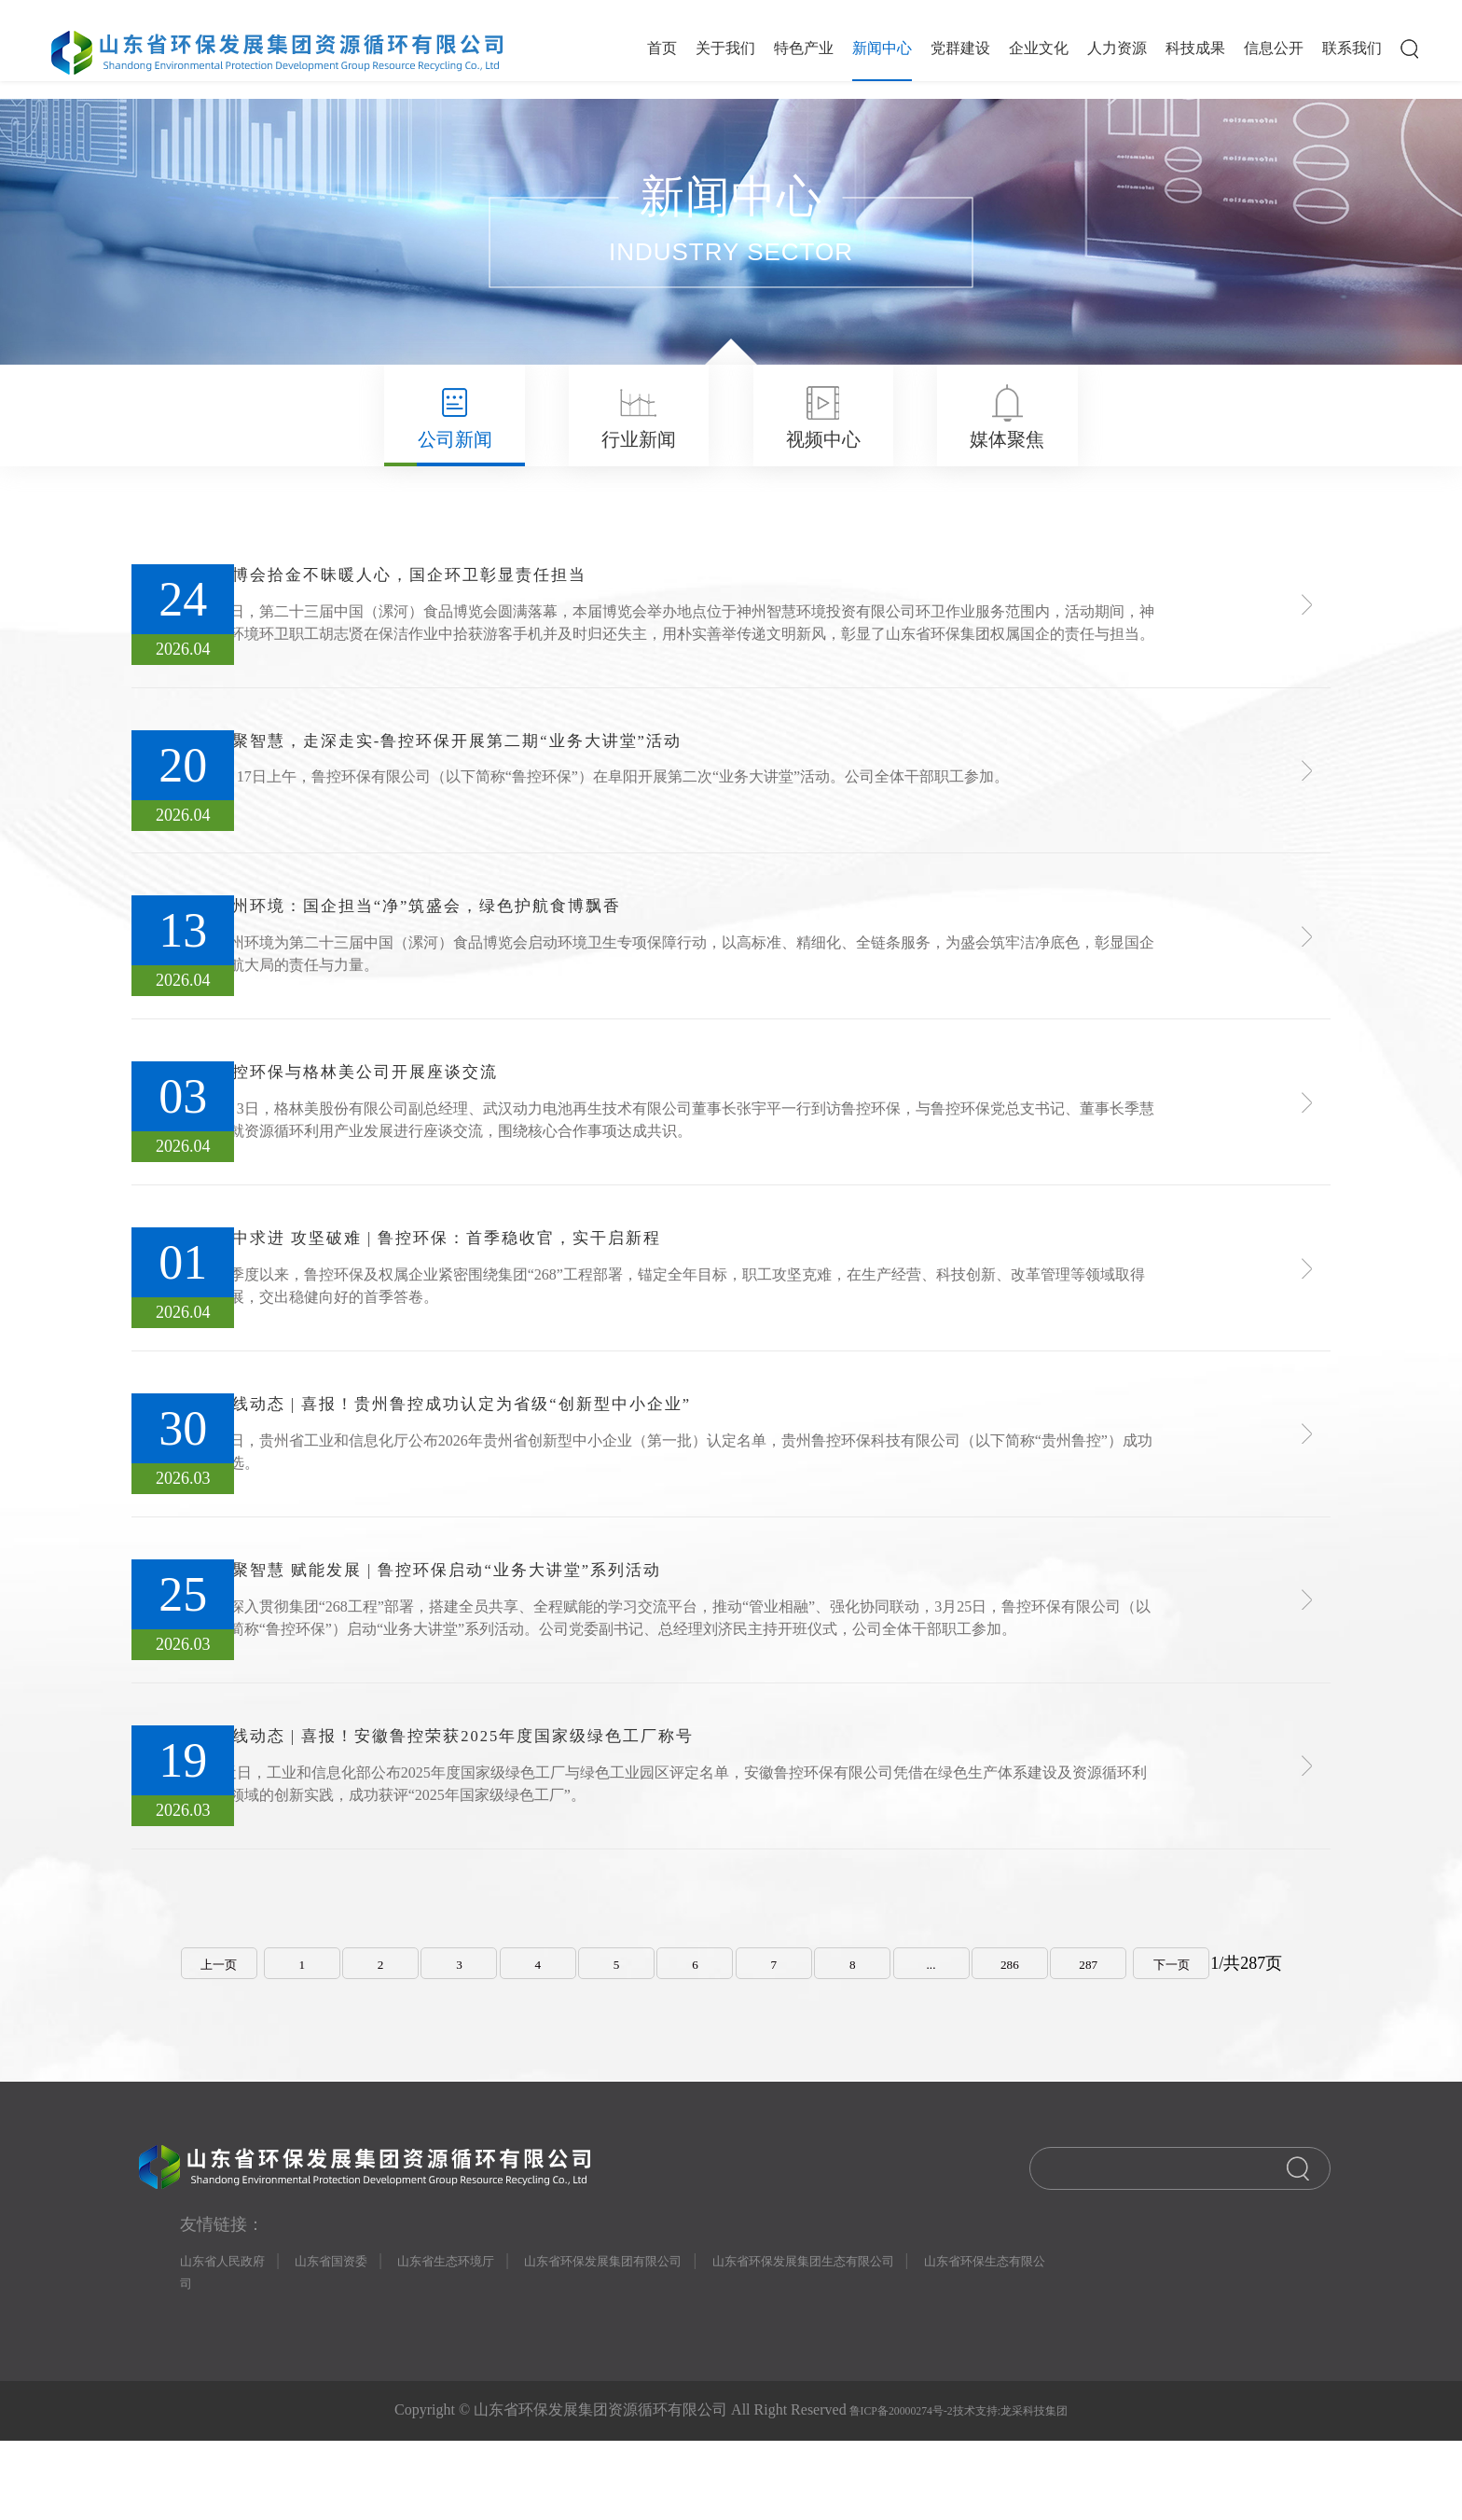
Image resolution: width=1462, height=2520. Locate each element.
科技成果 (1195, 48)
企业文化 (1039, 48)
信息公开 (1273, 48)
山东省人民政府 (232, 2332)
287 (1114, 2022)
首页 (662, 48)
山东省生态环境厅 (493, 2332)
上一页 (187, 2022)
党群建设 (960, 48)
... (946, 2022)
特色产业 (804, 48)
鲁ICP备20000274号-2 (880, 2491)
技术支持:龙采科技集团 (1028, 2491)
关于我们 (725, 48)
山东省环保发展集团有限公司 (680, 2332)
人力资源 (1117, 48)
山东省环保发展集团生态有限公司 (919, 2332)
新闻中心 (882, 48)
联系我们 (1352, 48)
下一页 (1202, 2022)
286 (1030, 2022)
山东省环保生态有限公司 (273, 2362)
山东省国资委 (359, 2332)
